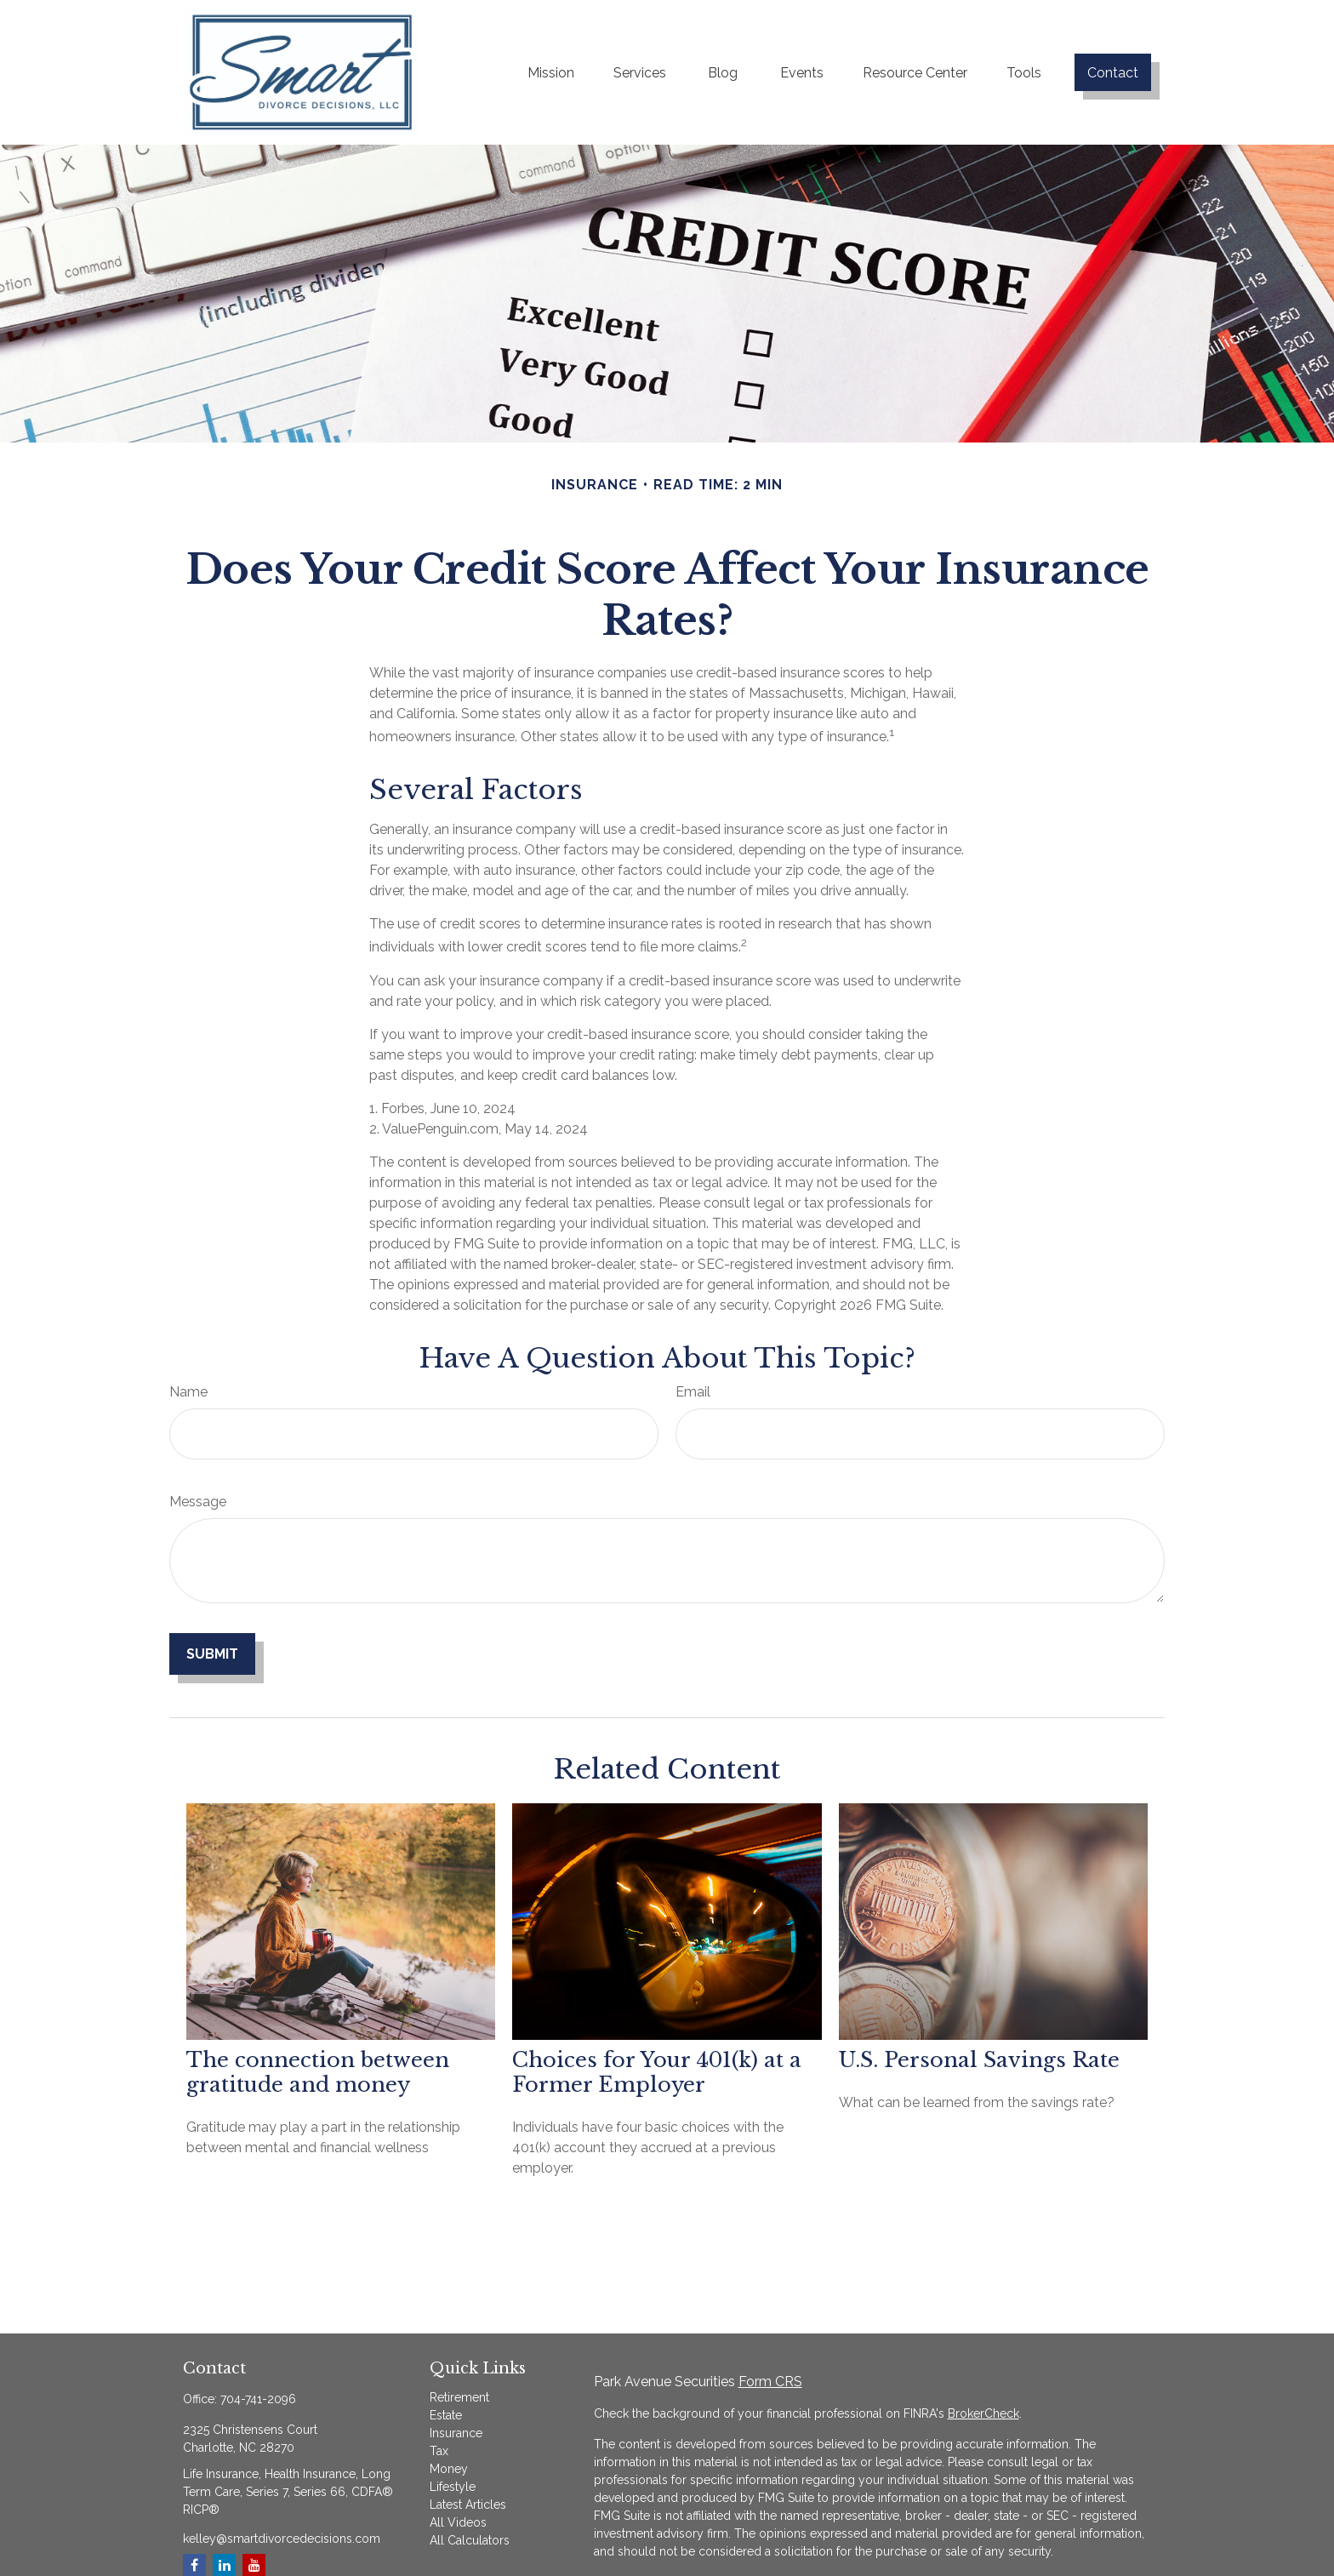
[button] (551, 72)
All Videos (458, 2522)
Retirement (459, 2397)
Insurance (456, 2433)
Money (449, 2469)
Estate (446, 2415)
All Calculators (470, 2540)
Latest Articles (468, 2504)
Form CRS (770, 2381)
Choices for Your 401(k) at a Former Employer (656, 2072)
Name (188, 1392)
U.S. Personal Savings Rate (979, 2060)
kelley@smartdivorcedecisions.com (281, 2538)
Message (197, 1502)
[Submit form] (212, 1654)
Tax (439, 2451)
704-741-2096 (258, 2399)
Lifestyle (453, 2486)
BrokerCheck (983, 2413)
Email (693, 1392)
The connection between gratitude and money (317, 2072)
